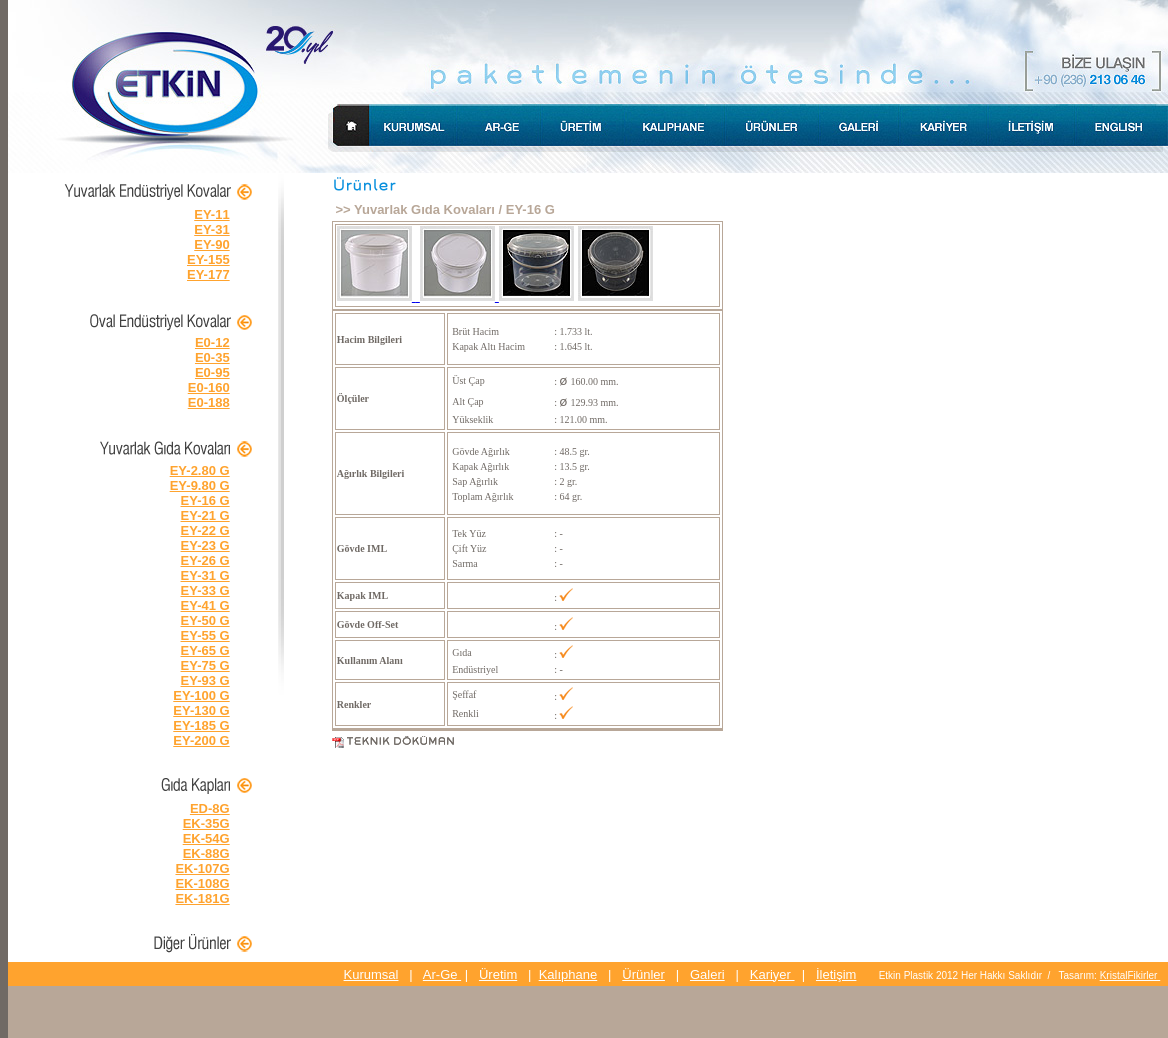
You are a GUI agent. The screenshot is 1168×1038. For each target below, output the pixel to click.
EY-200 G (201, 740)
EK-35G (206, 823)
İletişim (836, 974)
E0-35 (212, 357)
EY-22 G (205, 530)
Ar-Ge (442, 974)
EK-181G (202, 898)
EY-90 (211, 244)
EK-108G (202, 883)
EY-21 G (205, 515)
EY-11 (211, 214)
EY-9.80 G (200, 485)
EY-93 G (205, 680)
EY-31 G (205, 575)
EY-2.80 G (200, 470)
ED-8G (210, 808)
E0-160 (209, 387)
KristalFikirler (1130, 975)
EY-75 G (205, 665)
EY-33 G (205, 590)
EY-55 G (205, 635)
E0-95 (212, 372)
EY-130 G (201, 710)
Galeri (707, 974)
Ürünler (643, 974)
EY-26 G (205, 560)
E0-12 (212, 342)
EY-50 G (205, 620)
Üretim (498, 974)
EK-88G (206, 853)
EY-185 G (201, 725)
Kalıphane (568, 974)
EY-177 (208, 274)
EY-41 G (205, 605)
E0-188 (209, 402)
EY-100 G (201, 695)
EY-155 (208, 259)
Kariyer (772, 974)
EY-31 (211, 229)
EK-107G (202, 868)
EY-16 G (205, 500)
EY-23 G (205, 545)
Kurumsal (371, 974)
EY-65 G (205, 650)
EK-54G (206, 838)
